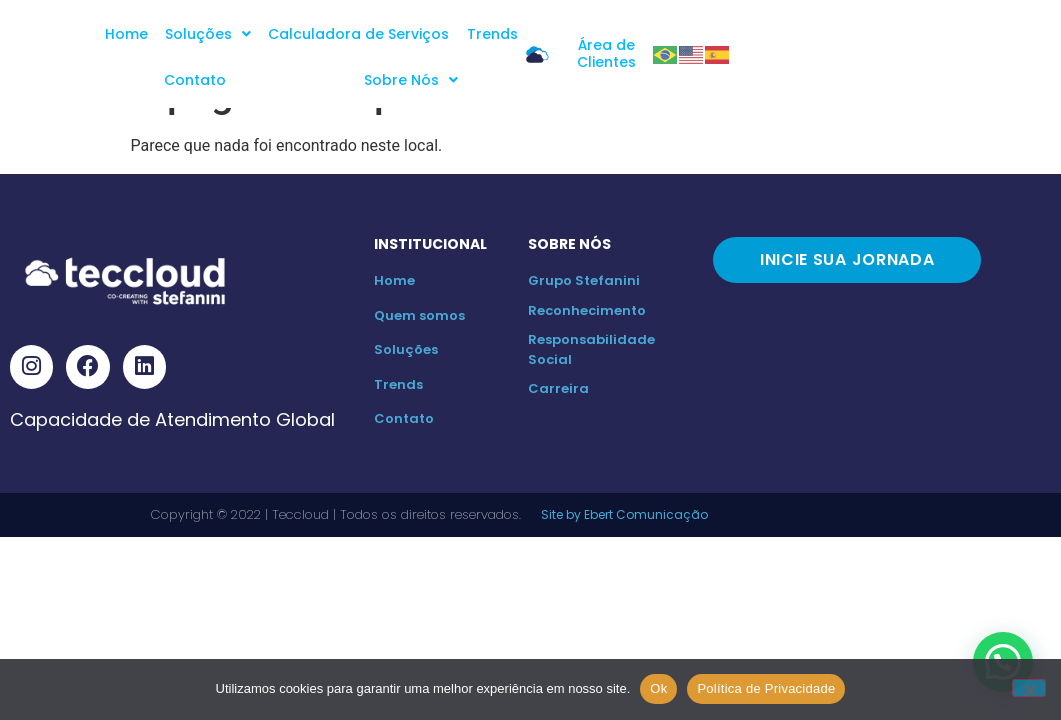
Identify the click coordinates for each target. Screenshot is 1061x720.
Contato (596, 34)
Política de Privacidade (766, 688)
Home (161, 34)
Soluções (242, 34)
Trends (523, 34)
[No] (1029, 688)
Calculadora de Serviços (391, 34)
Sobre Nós (691, 34)
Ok (658, 688)
